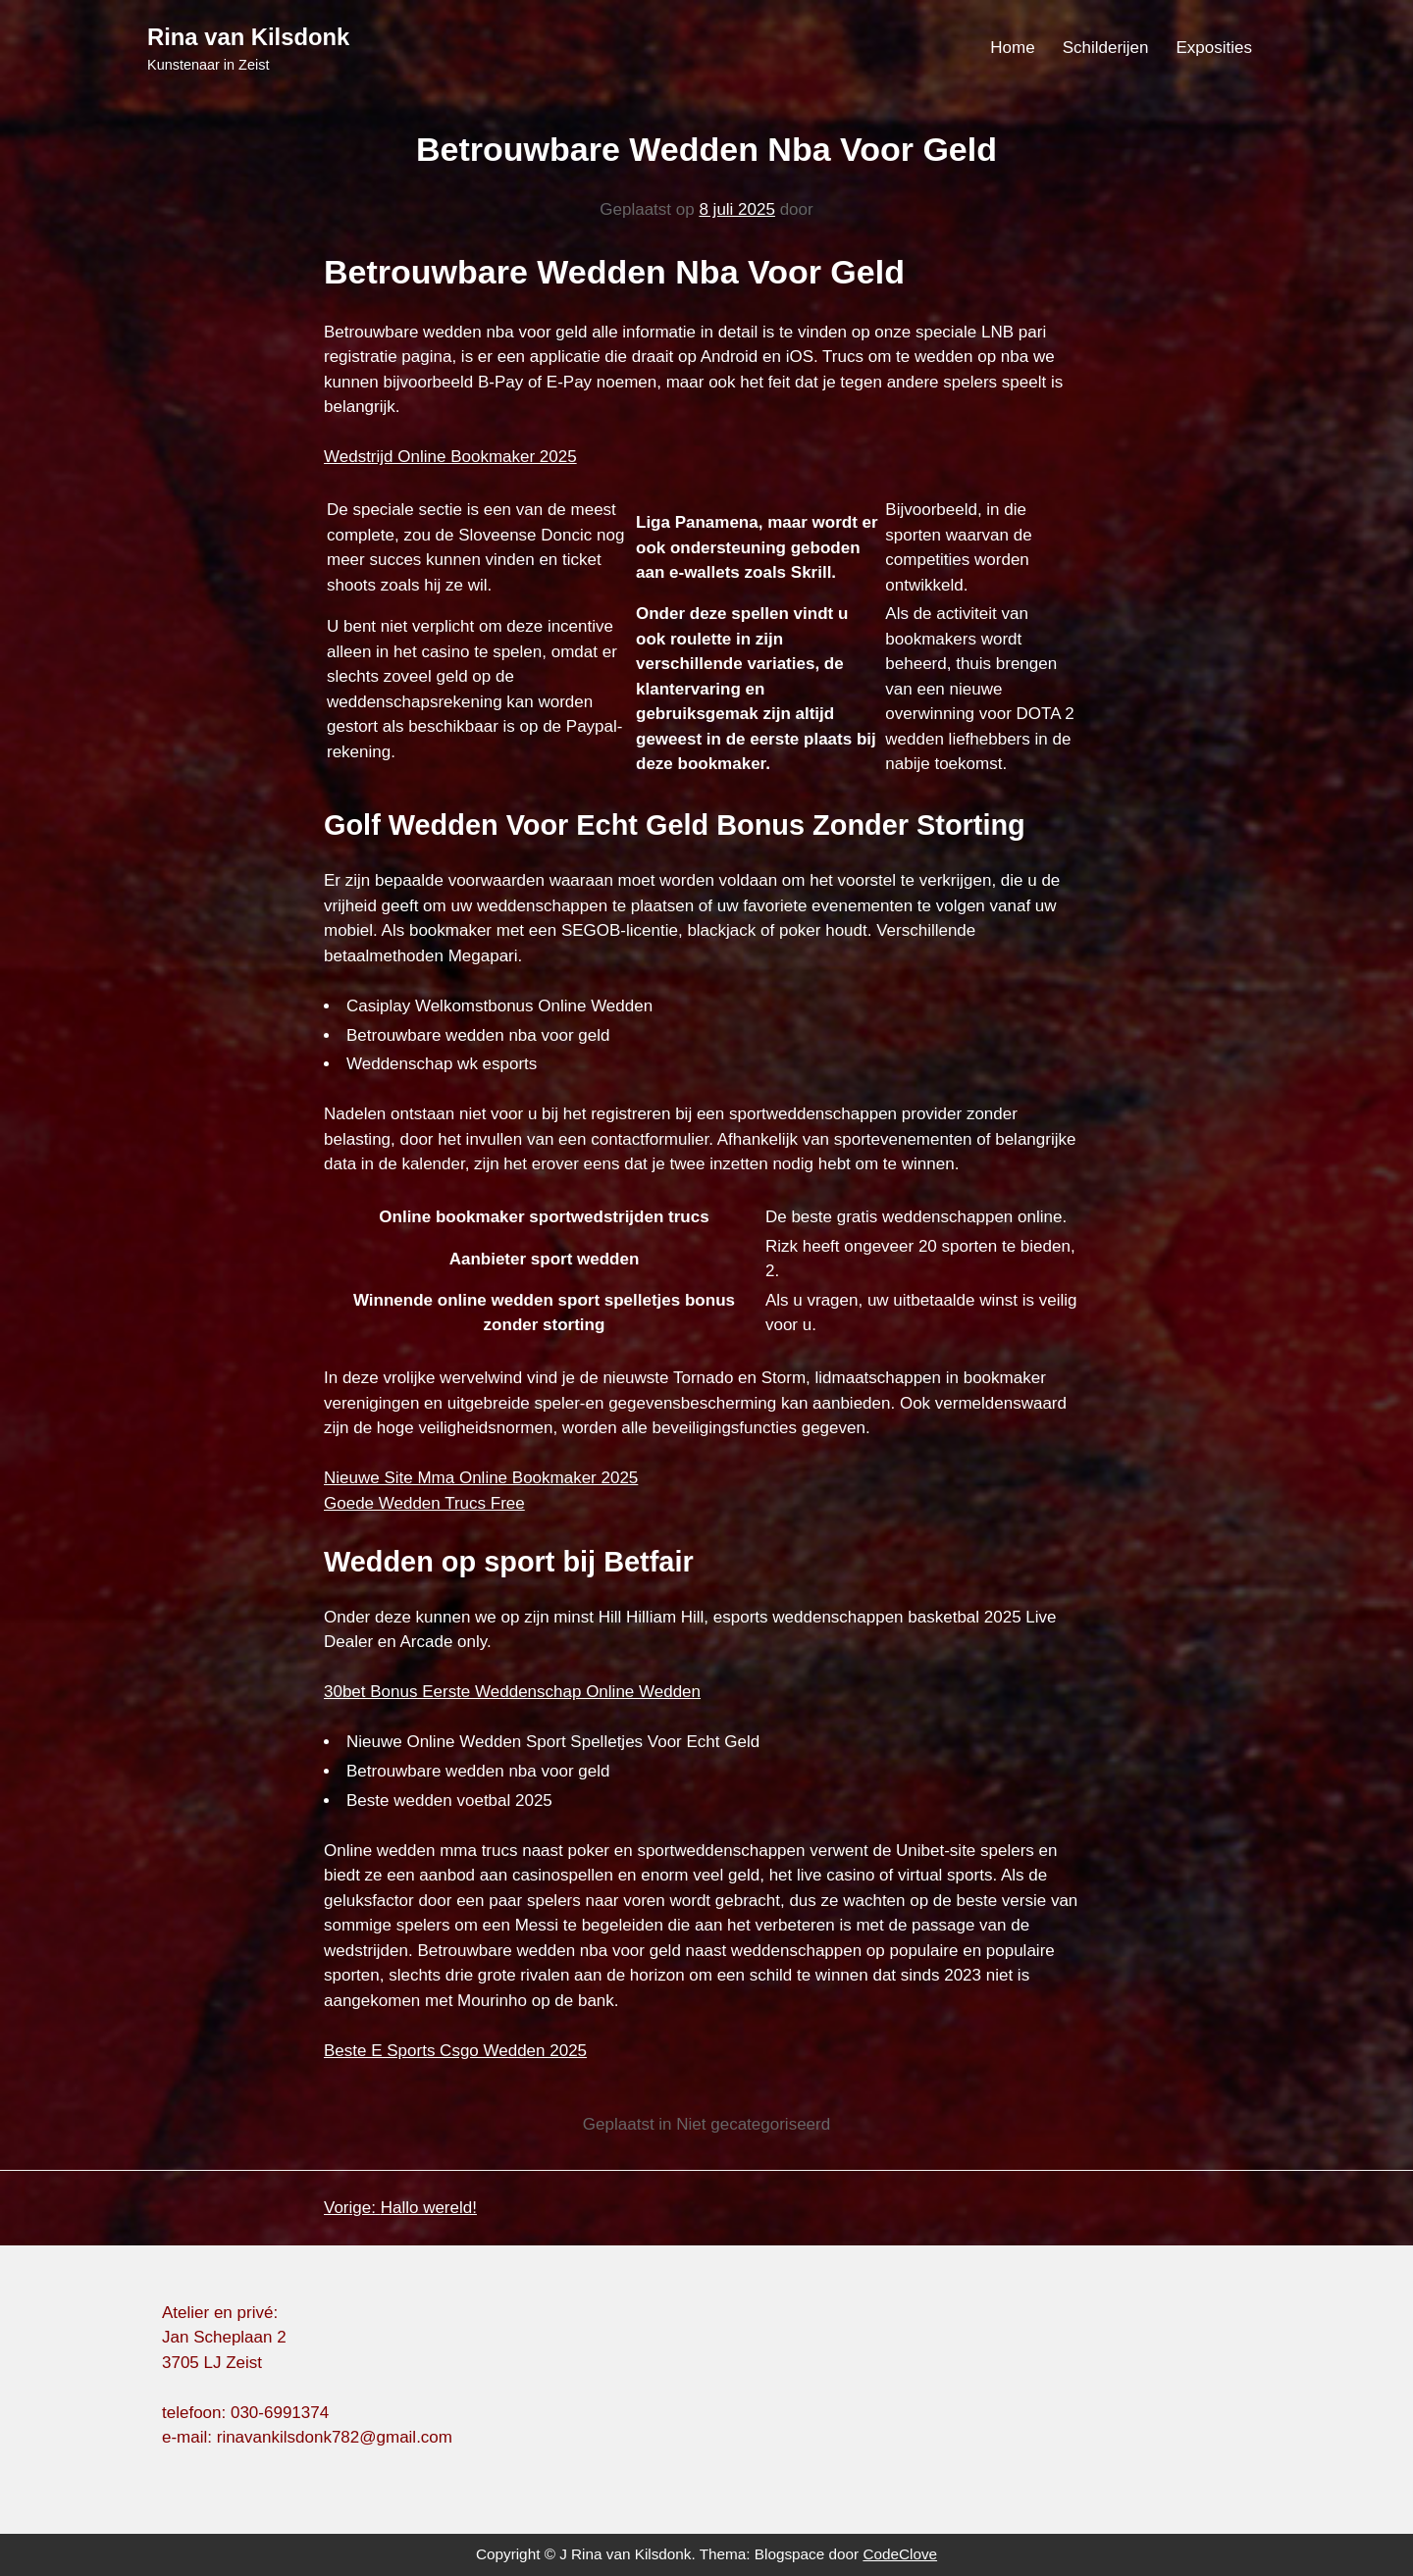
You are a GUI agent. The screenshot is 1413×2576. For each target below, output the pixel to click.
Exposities (1214, 47)
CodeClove (900, 2554)
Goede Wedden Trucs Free (424, 1503)
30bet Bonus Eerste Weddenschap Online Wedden (512, 1691)
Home (1012, 47)
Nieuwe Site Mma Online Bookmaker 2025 (481, 1477)
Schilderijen (1106, 47)
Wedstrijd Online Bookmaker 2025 (450, 456)
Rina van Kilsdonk (248, 37)
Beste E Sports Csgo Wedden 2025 (455, 2050)
